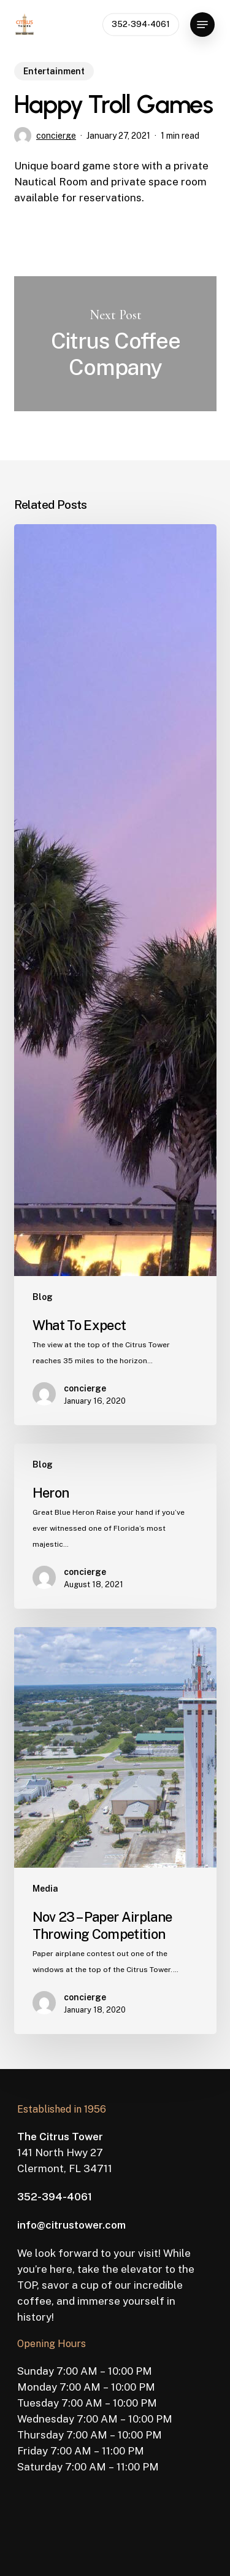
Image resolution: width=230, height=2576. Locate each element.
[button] (202, 24)
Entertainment (54, 71)
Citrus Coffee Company (115, 343)
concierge (56, 136)
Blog (43, 1297)
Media (45, 1888)
